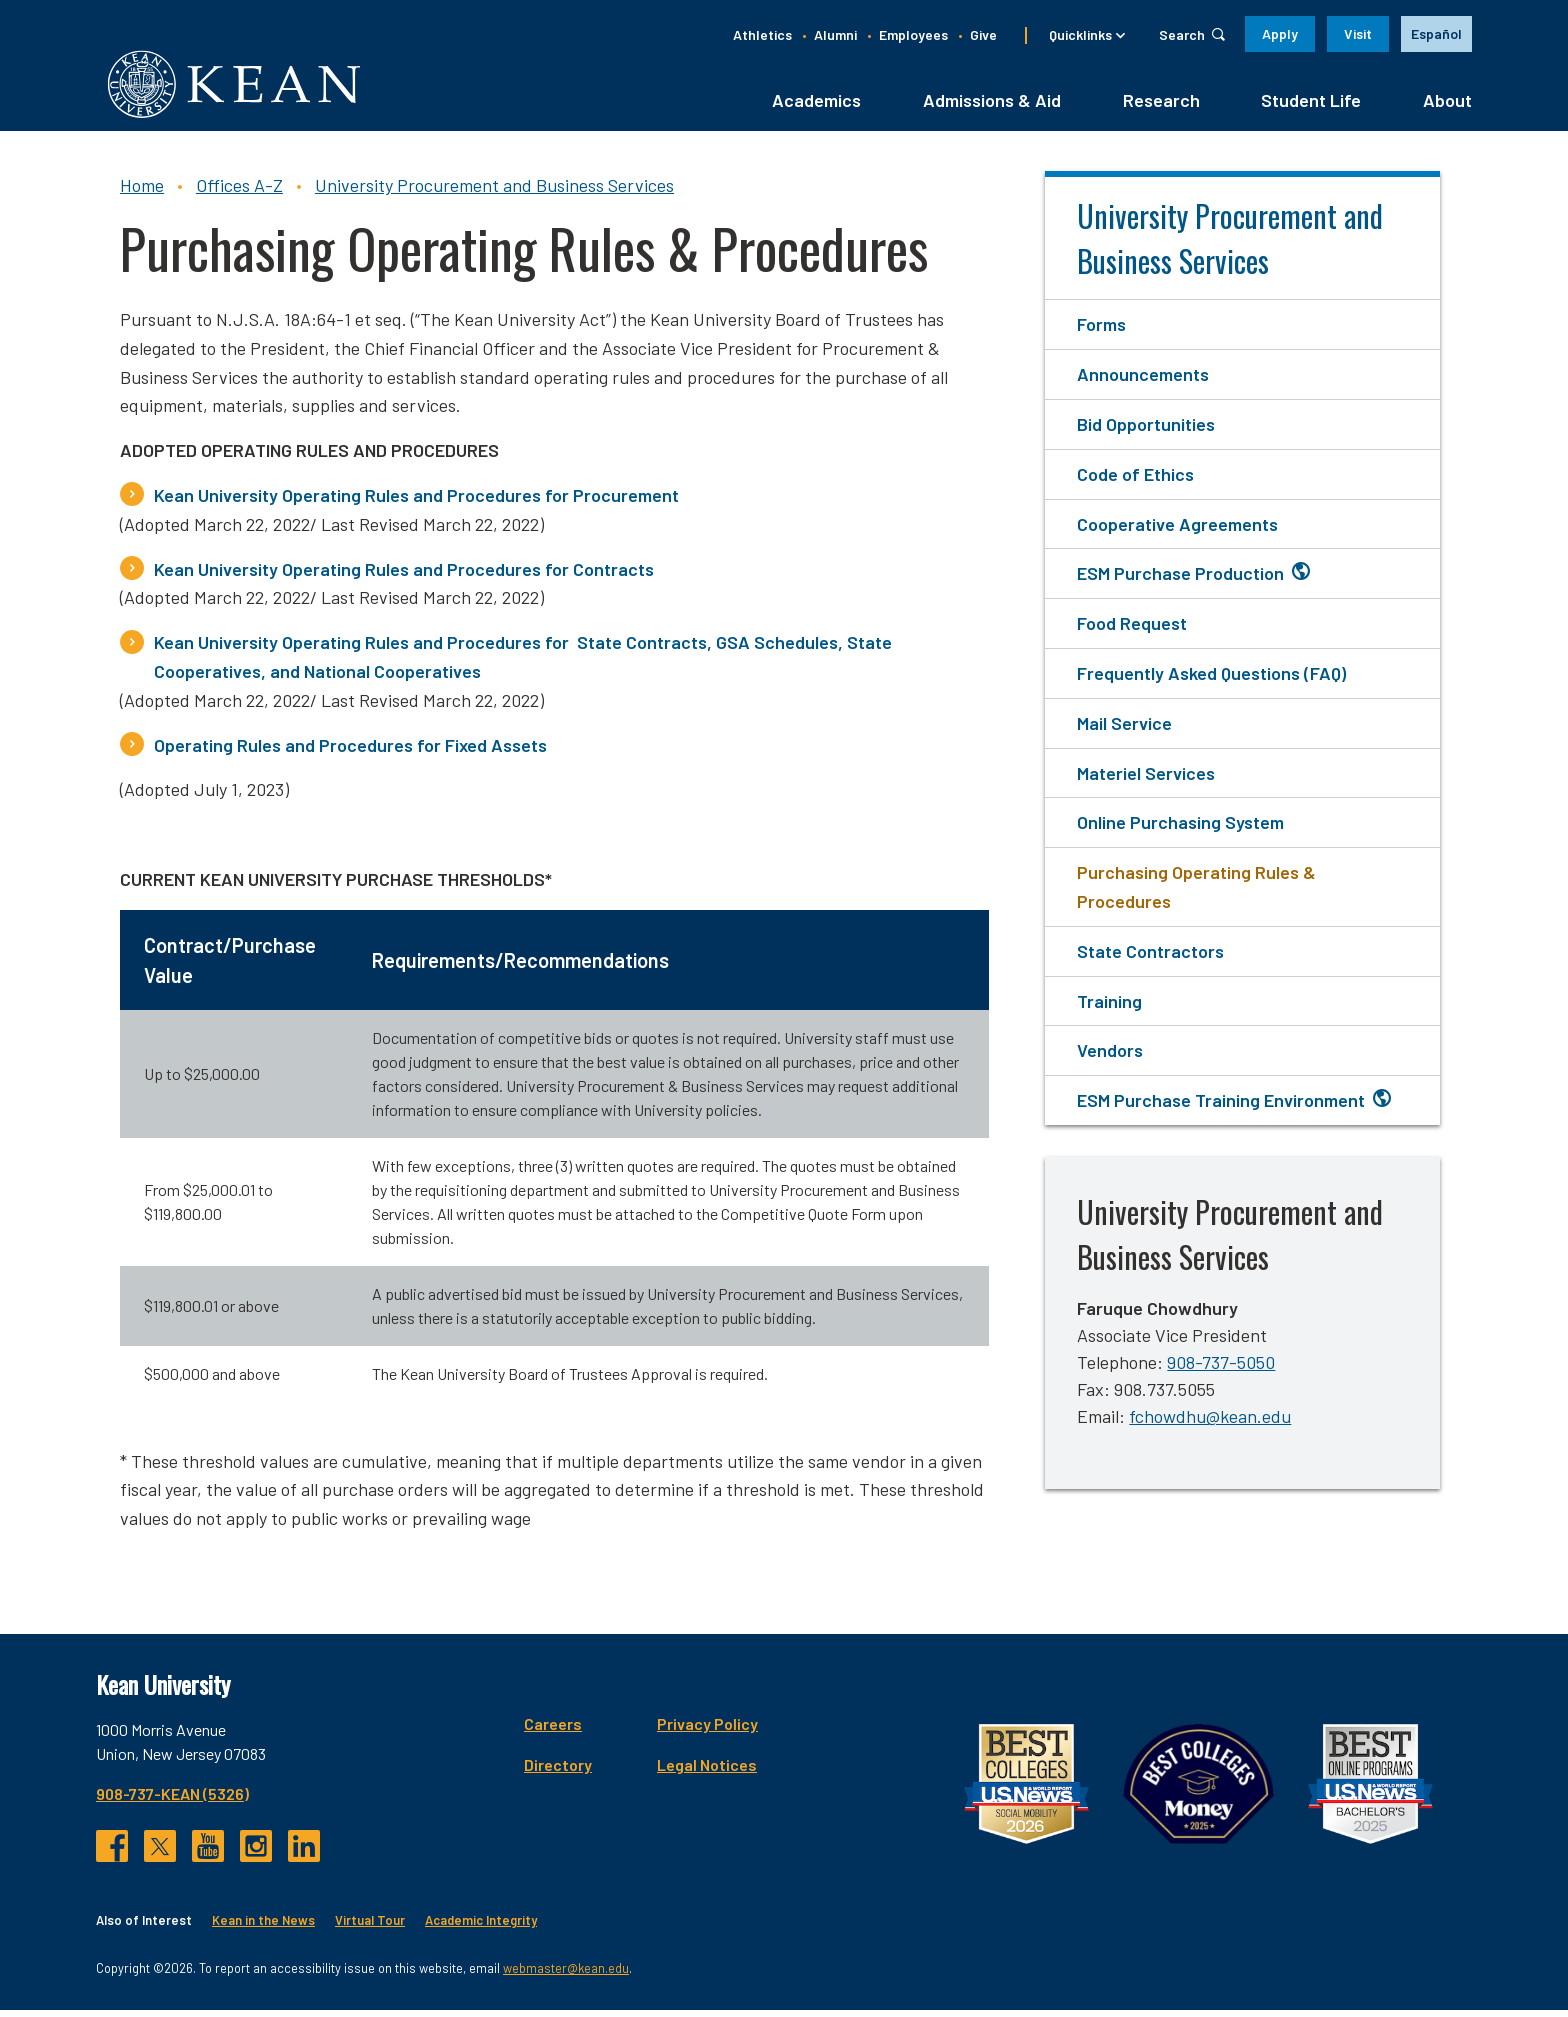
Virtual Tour (370, 1926)
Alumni (835, 34)
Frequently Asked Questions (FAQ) (1211, 680)
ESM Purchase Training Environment (1221, 1107)
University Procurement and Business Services (494, 192)
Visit (1358, 33)
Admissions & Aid (992, 107)
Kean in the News (263, 1926)
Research (1161, 107)
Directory (558, 1770)
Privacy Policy (707, 1729)
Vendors (1110, 1057)
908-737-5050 (1221, 1369)
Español (1436, 33)
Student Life (1311, 107)
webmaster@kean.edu (566, 1975)
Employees (913, 34)
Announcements (1143, 381)
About (1447, 107)
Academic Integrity (481, 1926)
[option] (1436, 34)
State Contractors (1150, 957)
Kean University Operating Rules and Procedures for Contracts (404, 575)
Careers (553, 1729)
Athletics (762, 34)
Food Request (1132, 630)
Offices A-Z (239, 192)
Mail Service (1124, 729)
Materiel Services (1146, 779)
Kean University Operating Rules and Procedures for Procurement (416, 502)
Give (983, 34)
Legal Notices (707, 1770)
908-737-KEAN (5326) (172, 1799)
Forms (1101, 331)
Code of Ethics (1135, 480)
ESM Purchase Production (1180, 580)
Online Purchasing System (1180, 829)
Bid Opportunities (1146, 431)
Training (1109, 1007)
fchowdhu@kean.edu (1210, 1423)
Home (142, 192)
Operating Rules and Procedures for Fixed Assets (350, 751)
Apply (1280, 33)
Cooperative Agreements (1177, 530)
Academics (816, 107)
